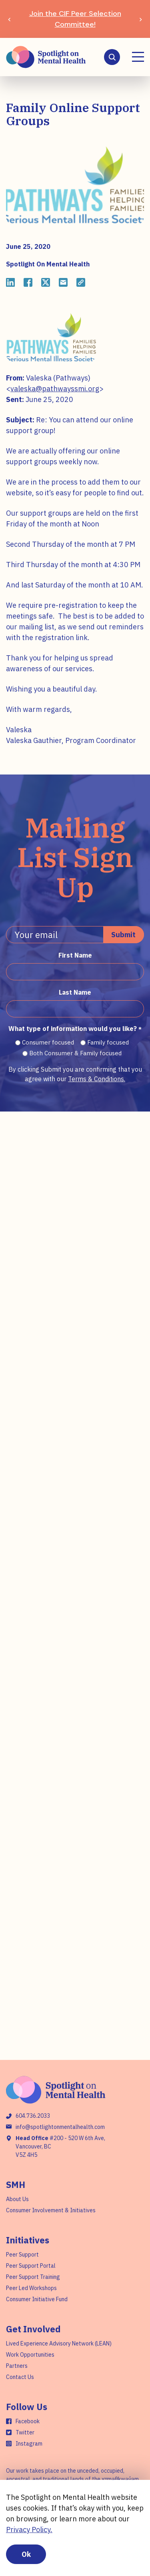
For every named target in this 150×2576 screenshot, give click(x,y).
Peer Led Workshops (31, 2288)
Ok (26, 2554)
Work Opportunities (30, 2354)
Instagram (29, 2443)
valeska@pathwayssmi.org (54, 388)
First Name (75, 955)
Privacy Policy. (29, 2529)
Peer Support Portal (31, 2265)
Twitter (25, 2432)
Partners (17, 2365)
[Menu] (138, 57)
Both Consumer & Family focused (75, 1053)
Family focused (108, 1042)
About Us (17, 2199)
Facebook (28, 2421)
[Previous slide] (9, 19)
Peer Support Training (33, 2276)
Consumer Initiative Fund (37, 2299)
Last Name (75, 992)
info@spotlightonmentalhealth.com (60, 2127)
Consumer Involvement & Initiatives (51, 2210)
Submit (123, 934)
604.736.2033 (33, 2115)
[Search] (112, 57)
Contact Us (20, 2377)
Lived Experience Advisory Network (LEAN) (59, 2343)
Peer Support (22, 2254)
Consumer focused (48, 1042)
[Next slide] (140, 19)
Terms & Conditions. (96, 1079)
